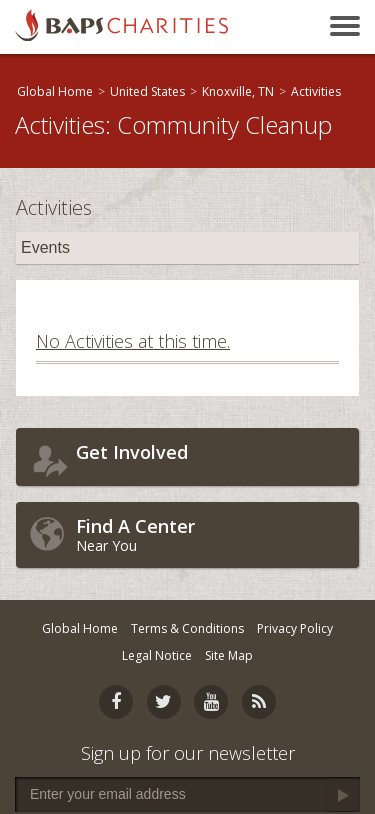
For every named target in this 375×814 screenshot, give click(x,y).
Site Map (229, 655)
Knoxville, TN (238, 91)
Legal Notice (157, 655)
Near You (212, 534)
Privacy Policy (295, 628)
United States (147, 91)
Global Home (55, 91)
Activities (316, 91)
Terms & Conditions (187, 628)
